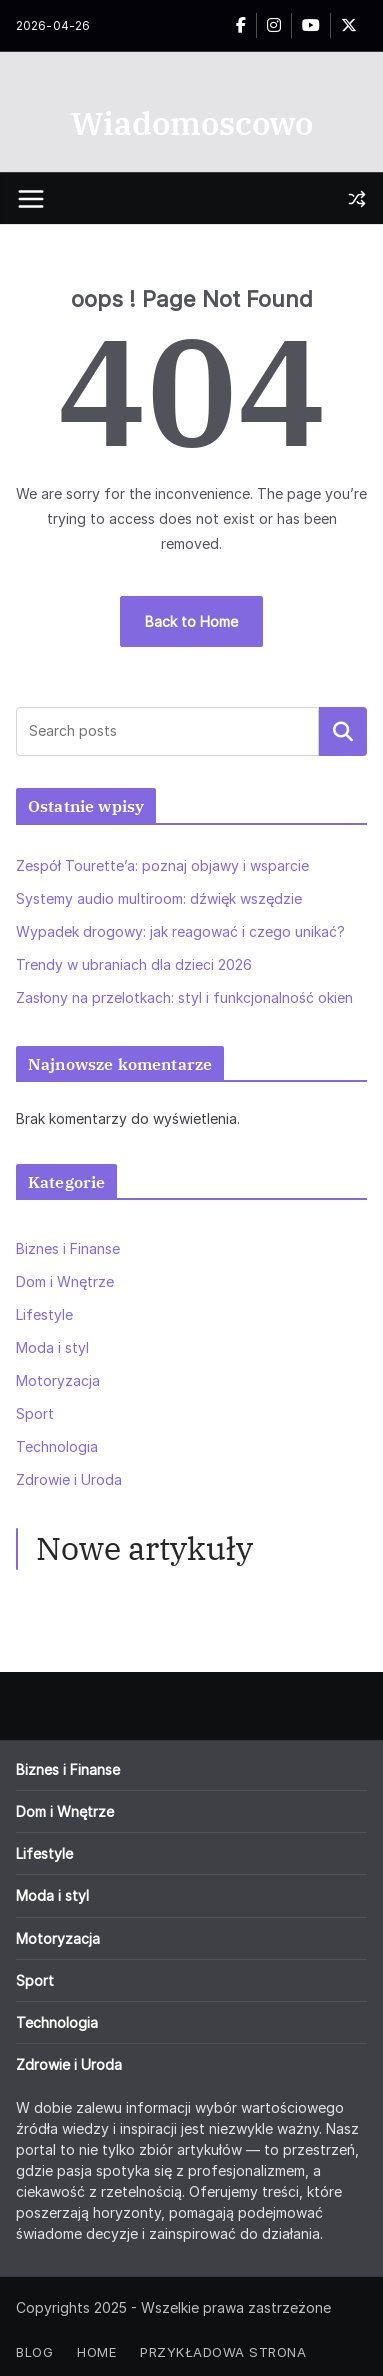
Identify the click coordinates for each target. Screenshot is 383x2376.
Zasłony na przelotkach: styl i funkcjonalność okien (184, 997)
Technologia (57, 1446)
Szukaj (343, 731)
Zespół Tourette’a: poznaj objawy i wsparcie (162, 865)
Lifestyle (44, 1314)
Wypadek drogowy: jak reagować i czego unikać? (180, 931)
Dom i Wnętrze (65, 1281)
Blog (34, 2352)
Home (96, 2352)
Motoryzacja (58, 1380)
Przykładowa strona (223, 2352)
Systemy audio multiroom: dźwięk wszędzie (159, 898)
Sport (35, 1413)
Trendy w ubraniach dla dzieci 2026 (134, 964)
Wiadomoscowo (192, 123)
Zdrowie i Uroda (69, 1479)
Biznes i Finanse (68, 1248)
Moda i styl (52, 1347)
